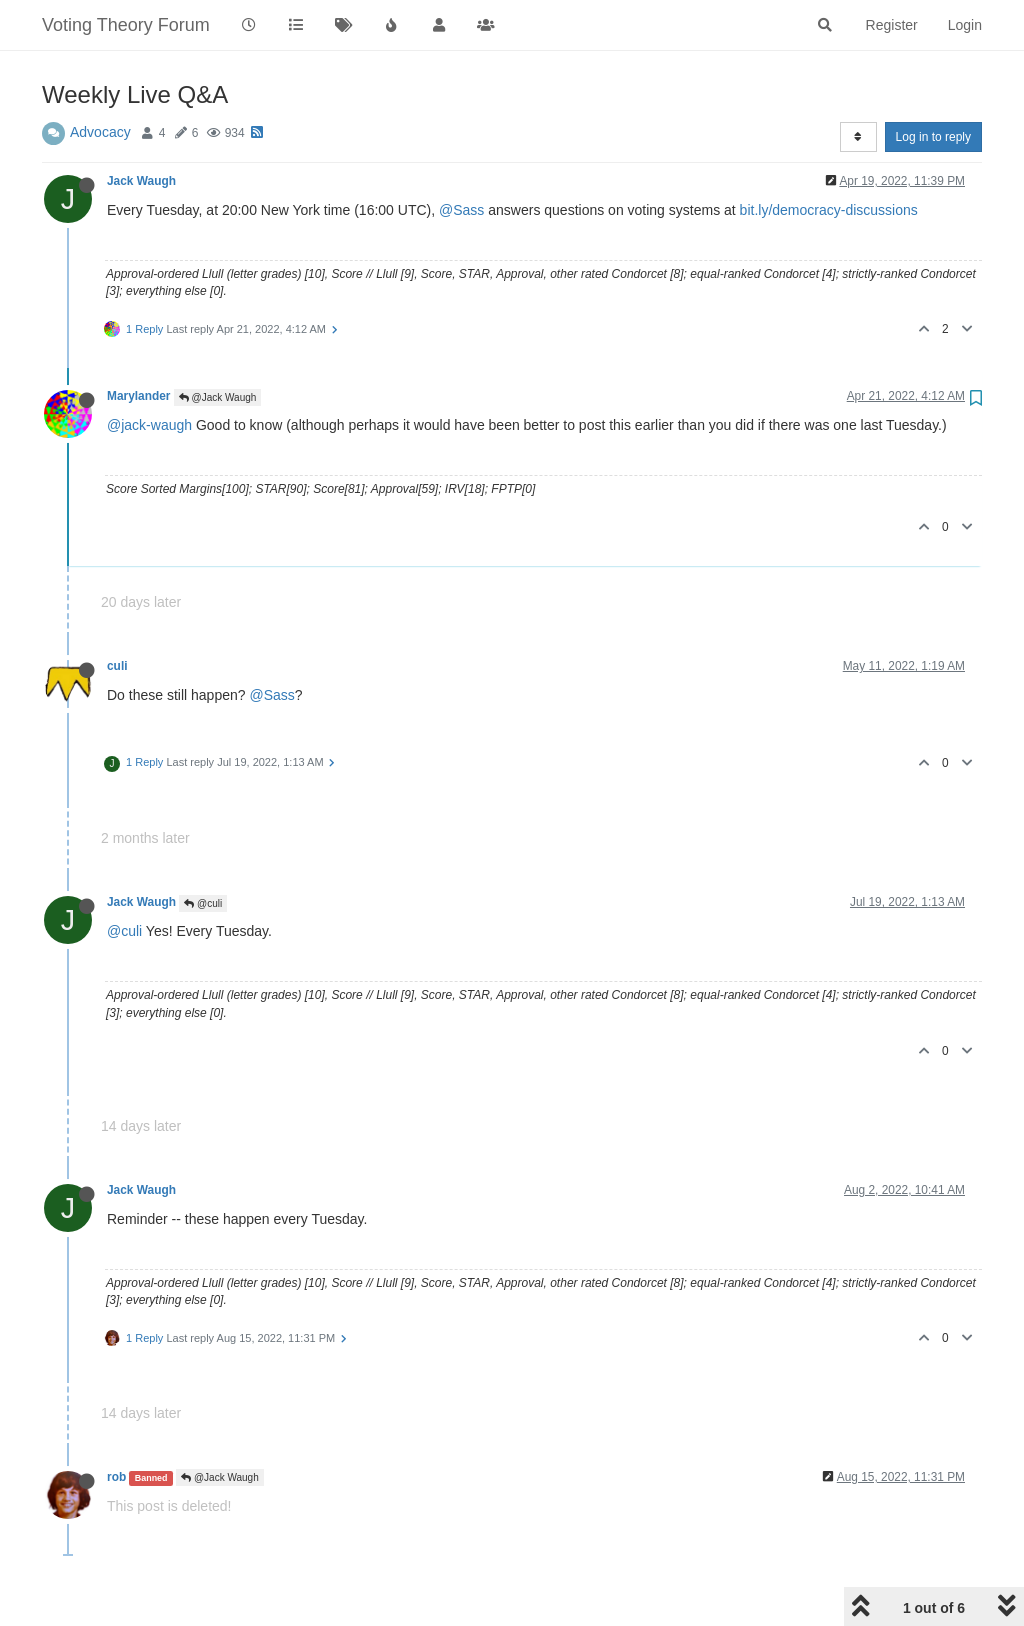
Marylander (138, 396)
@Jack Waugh (218, 397)
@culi (203, 903)
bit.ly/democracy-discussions (829, 210)
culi (117, 666)
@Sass (461, 210)
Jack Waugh (141, 181)
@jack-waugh (149, 425)
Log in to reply (933, 137)
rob (116, 1477)
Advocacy (100, 132)
